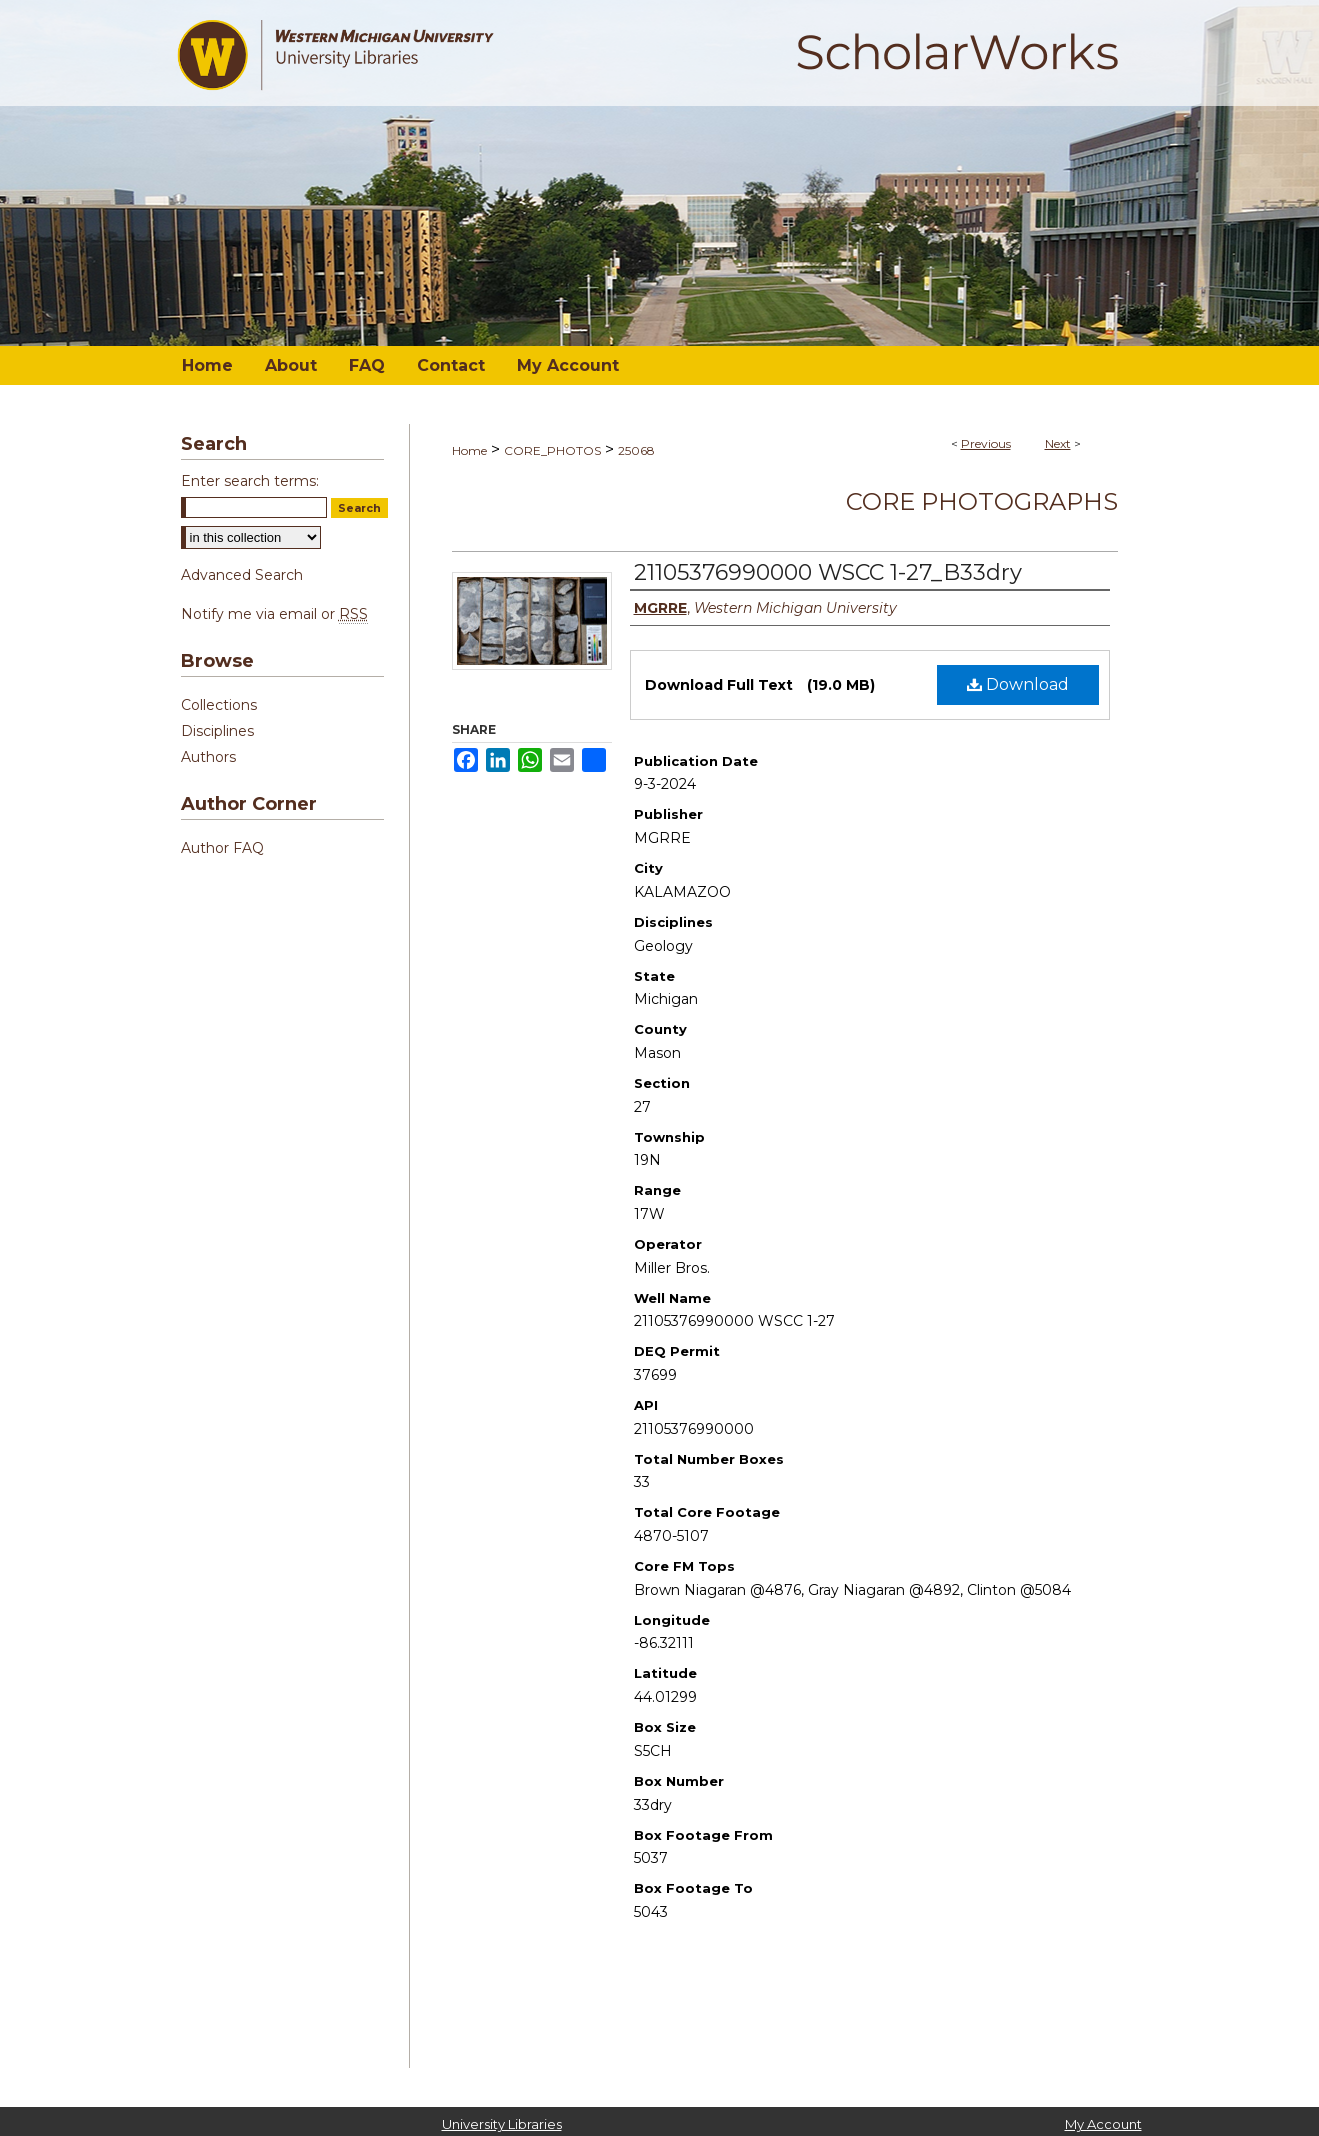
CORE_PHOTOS (552, 450)
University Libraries (502, 2124)
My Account (1103, 2124)
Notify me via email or (274, 614)
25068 (636, 450)
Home (469, 450)
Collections (219, 705)
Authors (208, 757)
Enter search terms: (250, 481)
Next (1058, 443)
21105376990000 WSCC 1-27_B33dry (828, 572)
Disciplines (217, 731)
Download (1018, 684)
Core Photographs (982, 501)
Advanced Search (242, 575)
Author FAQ (222, 848)
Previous (986, 443)
